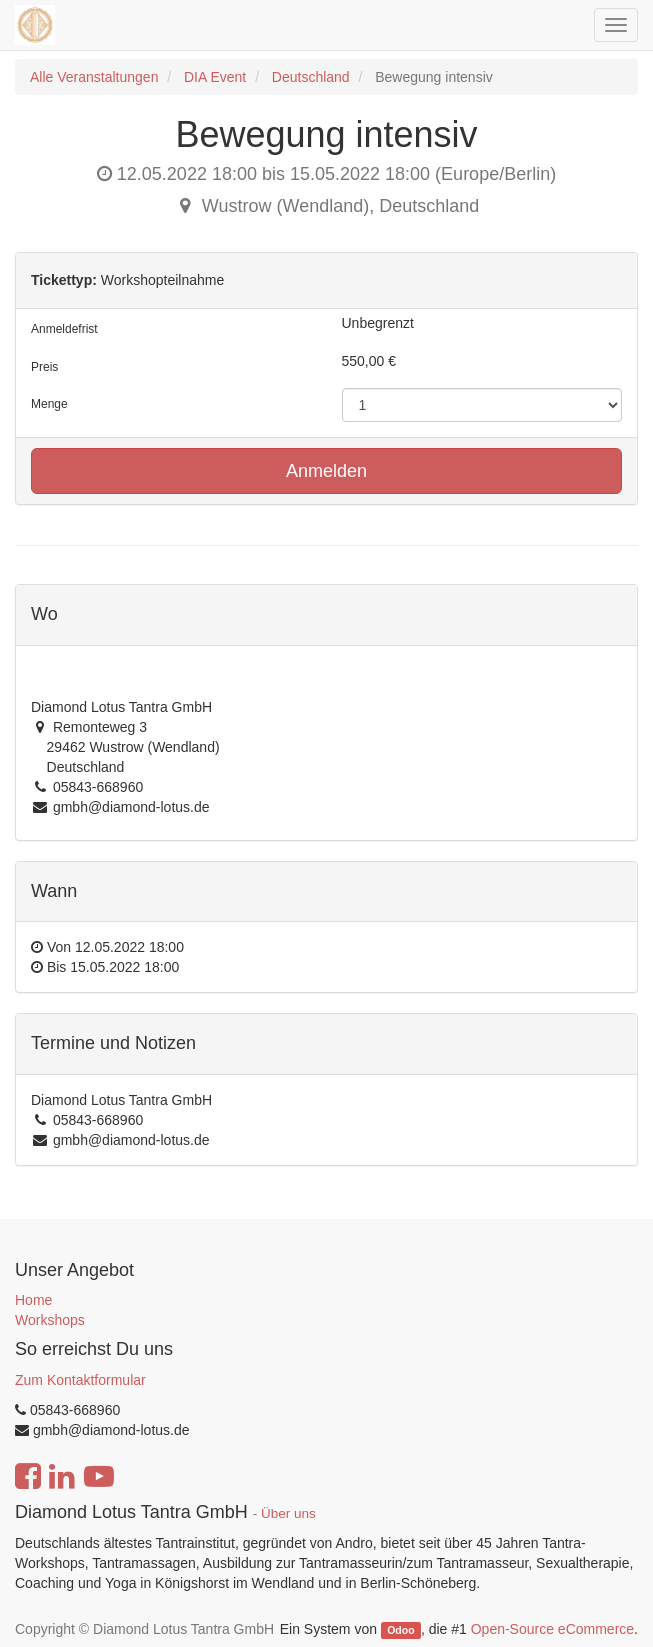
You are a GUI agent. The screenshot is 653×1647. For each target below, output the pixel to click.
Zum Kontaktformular (80, 1380)
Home (33, 1300)
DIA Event (215, 77)
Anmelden (326, 471)
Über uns (288, 1513)
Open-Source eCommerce (552, 1629)
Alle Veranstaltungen (94, 77)
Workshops (50, 1320)
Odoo (400, 1630)
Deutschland (311, 77)
